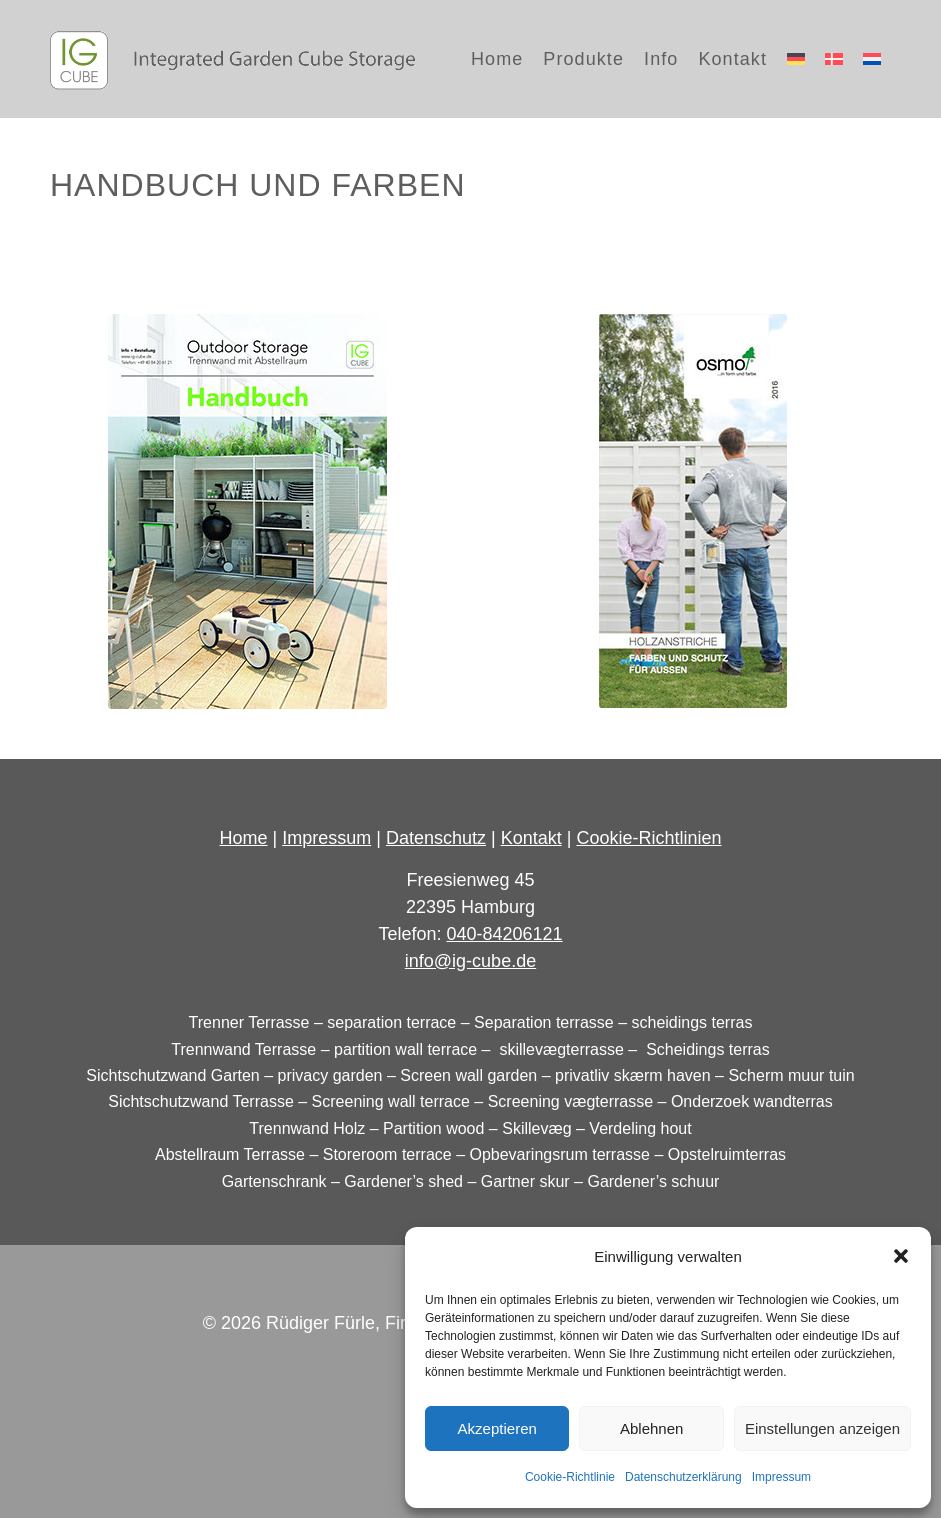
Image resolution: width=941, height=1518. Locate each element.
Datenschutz (436, 838)
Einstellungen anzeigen (822, 1428)
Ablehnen (651, 1428)
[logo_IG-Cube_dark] (232, 59)
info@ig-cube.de (470, 961)
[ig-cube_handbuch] (247, 511)
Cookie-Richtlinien (648, 838)
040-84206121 (504, 934)
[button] (901, 1256)
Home (244, 838)
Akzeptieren (497, 1428)
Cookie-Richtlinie (570, 1477)
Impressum (781, 1477)
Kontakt (531, 838)
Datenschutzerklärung (683, 1477)
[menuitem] (497, 59)
